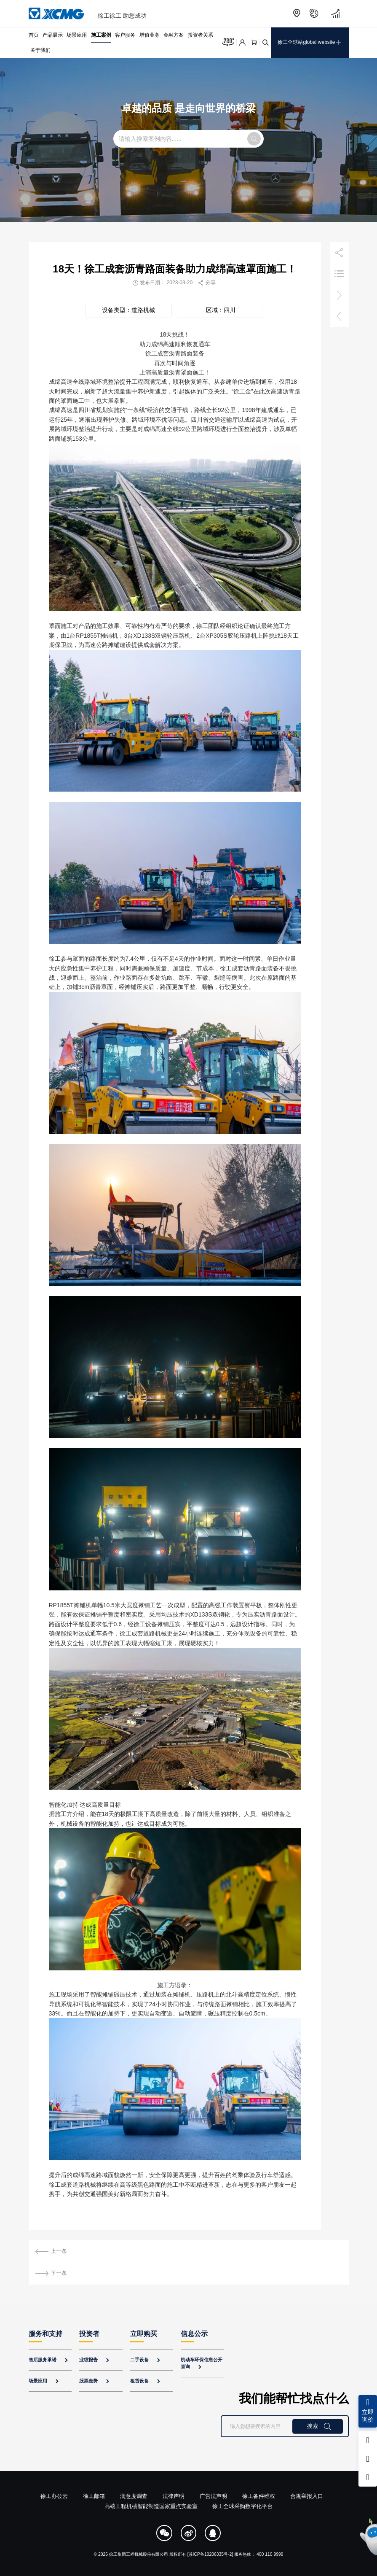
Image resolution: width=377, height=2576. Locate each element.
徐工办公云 (54, 2496)
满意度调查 (133, 2496)
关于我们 (40, 50)
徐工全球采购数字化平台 (242, 2506)
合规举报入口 (306, 2496)
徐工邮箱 (94, 2496)
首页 (34, 35)
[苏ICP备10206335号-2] (210, 2554)
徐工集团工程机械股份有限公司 (138, 2554)
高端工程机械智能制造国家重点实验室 (151, 2506)
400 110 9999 (270, 2554)
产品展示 (53, 35)
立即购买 (143, 2333)
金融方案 (173, 35)
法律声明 (173, 2496)
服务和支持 (45, 2333)
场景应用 (77, 35)
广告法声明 (213, 2496)
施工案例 (101, 35)
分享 (206, 283)
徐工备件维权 (258, 2496)
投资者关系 (200, 35)
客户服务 (125, 35)
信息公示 (194, 2333)
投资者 (89, 2333)
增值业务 (149, 35)
